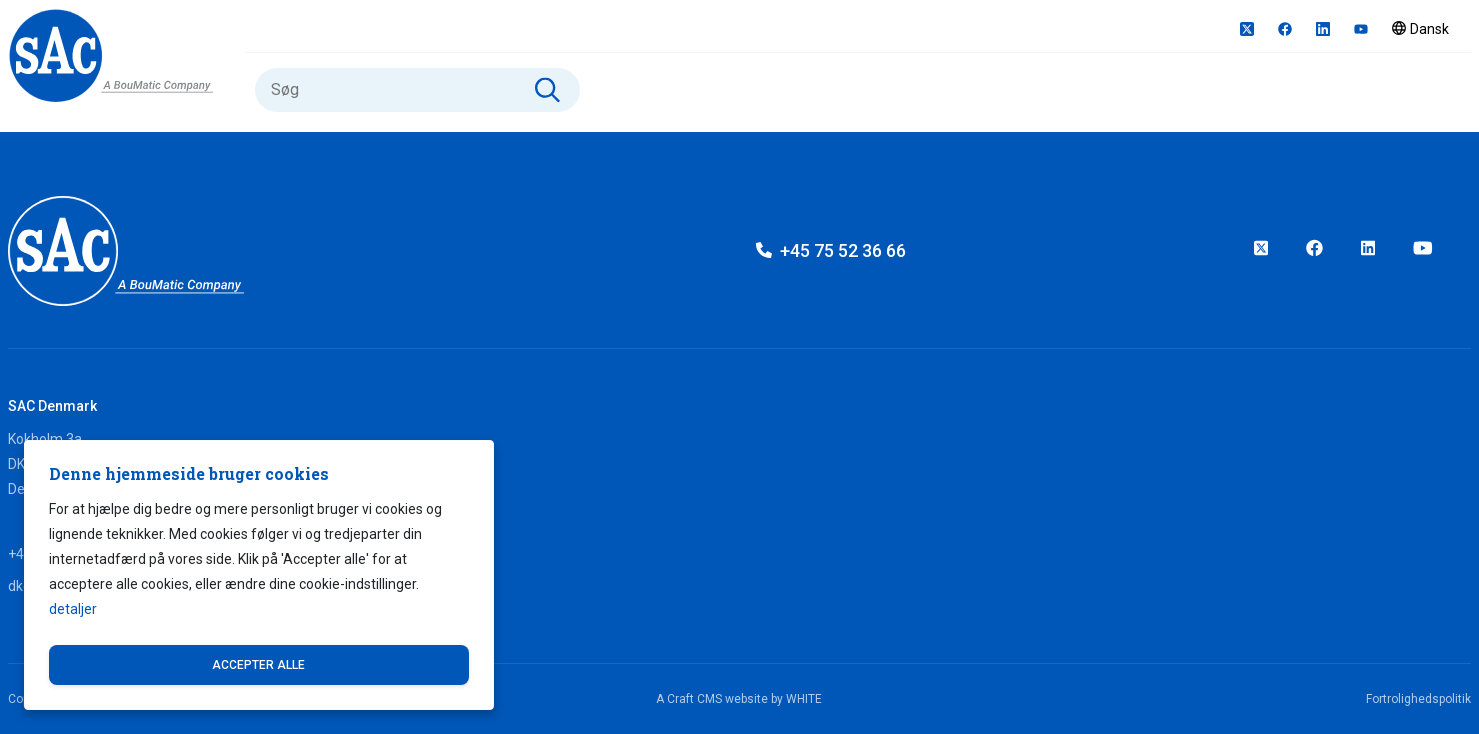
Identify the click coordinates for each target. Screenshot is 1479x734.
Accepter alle (258, 665)
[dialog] (259, 575)
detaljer (73, 609)
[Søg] (417, 90)
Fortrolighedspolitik (1418, 699)
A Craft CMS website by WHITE (739, 699)
